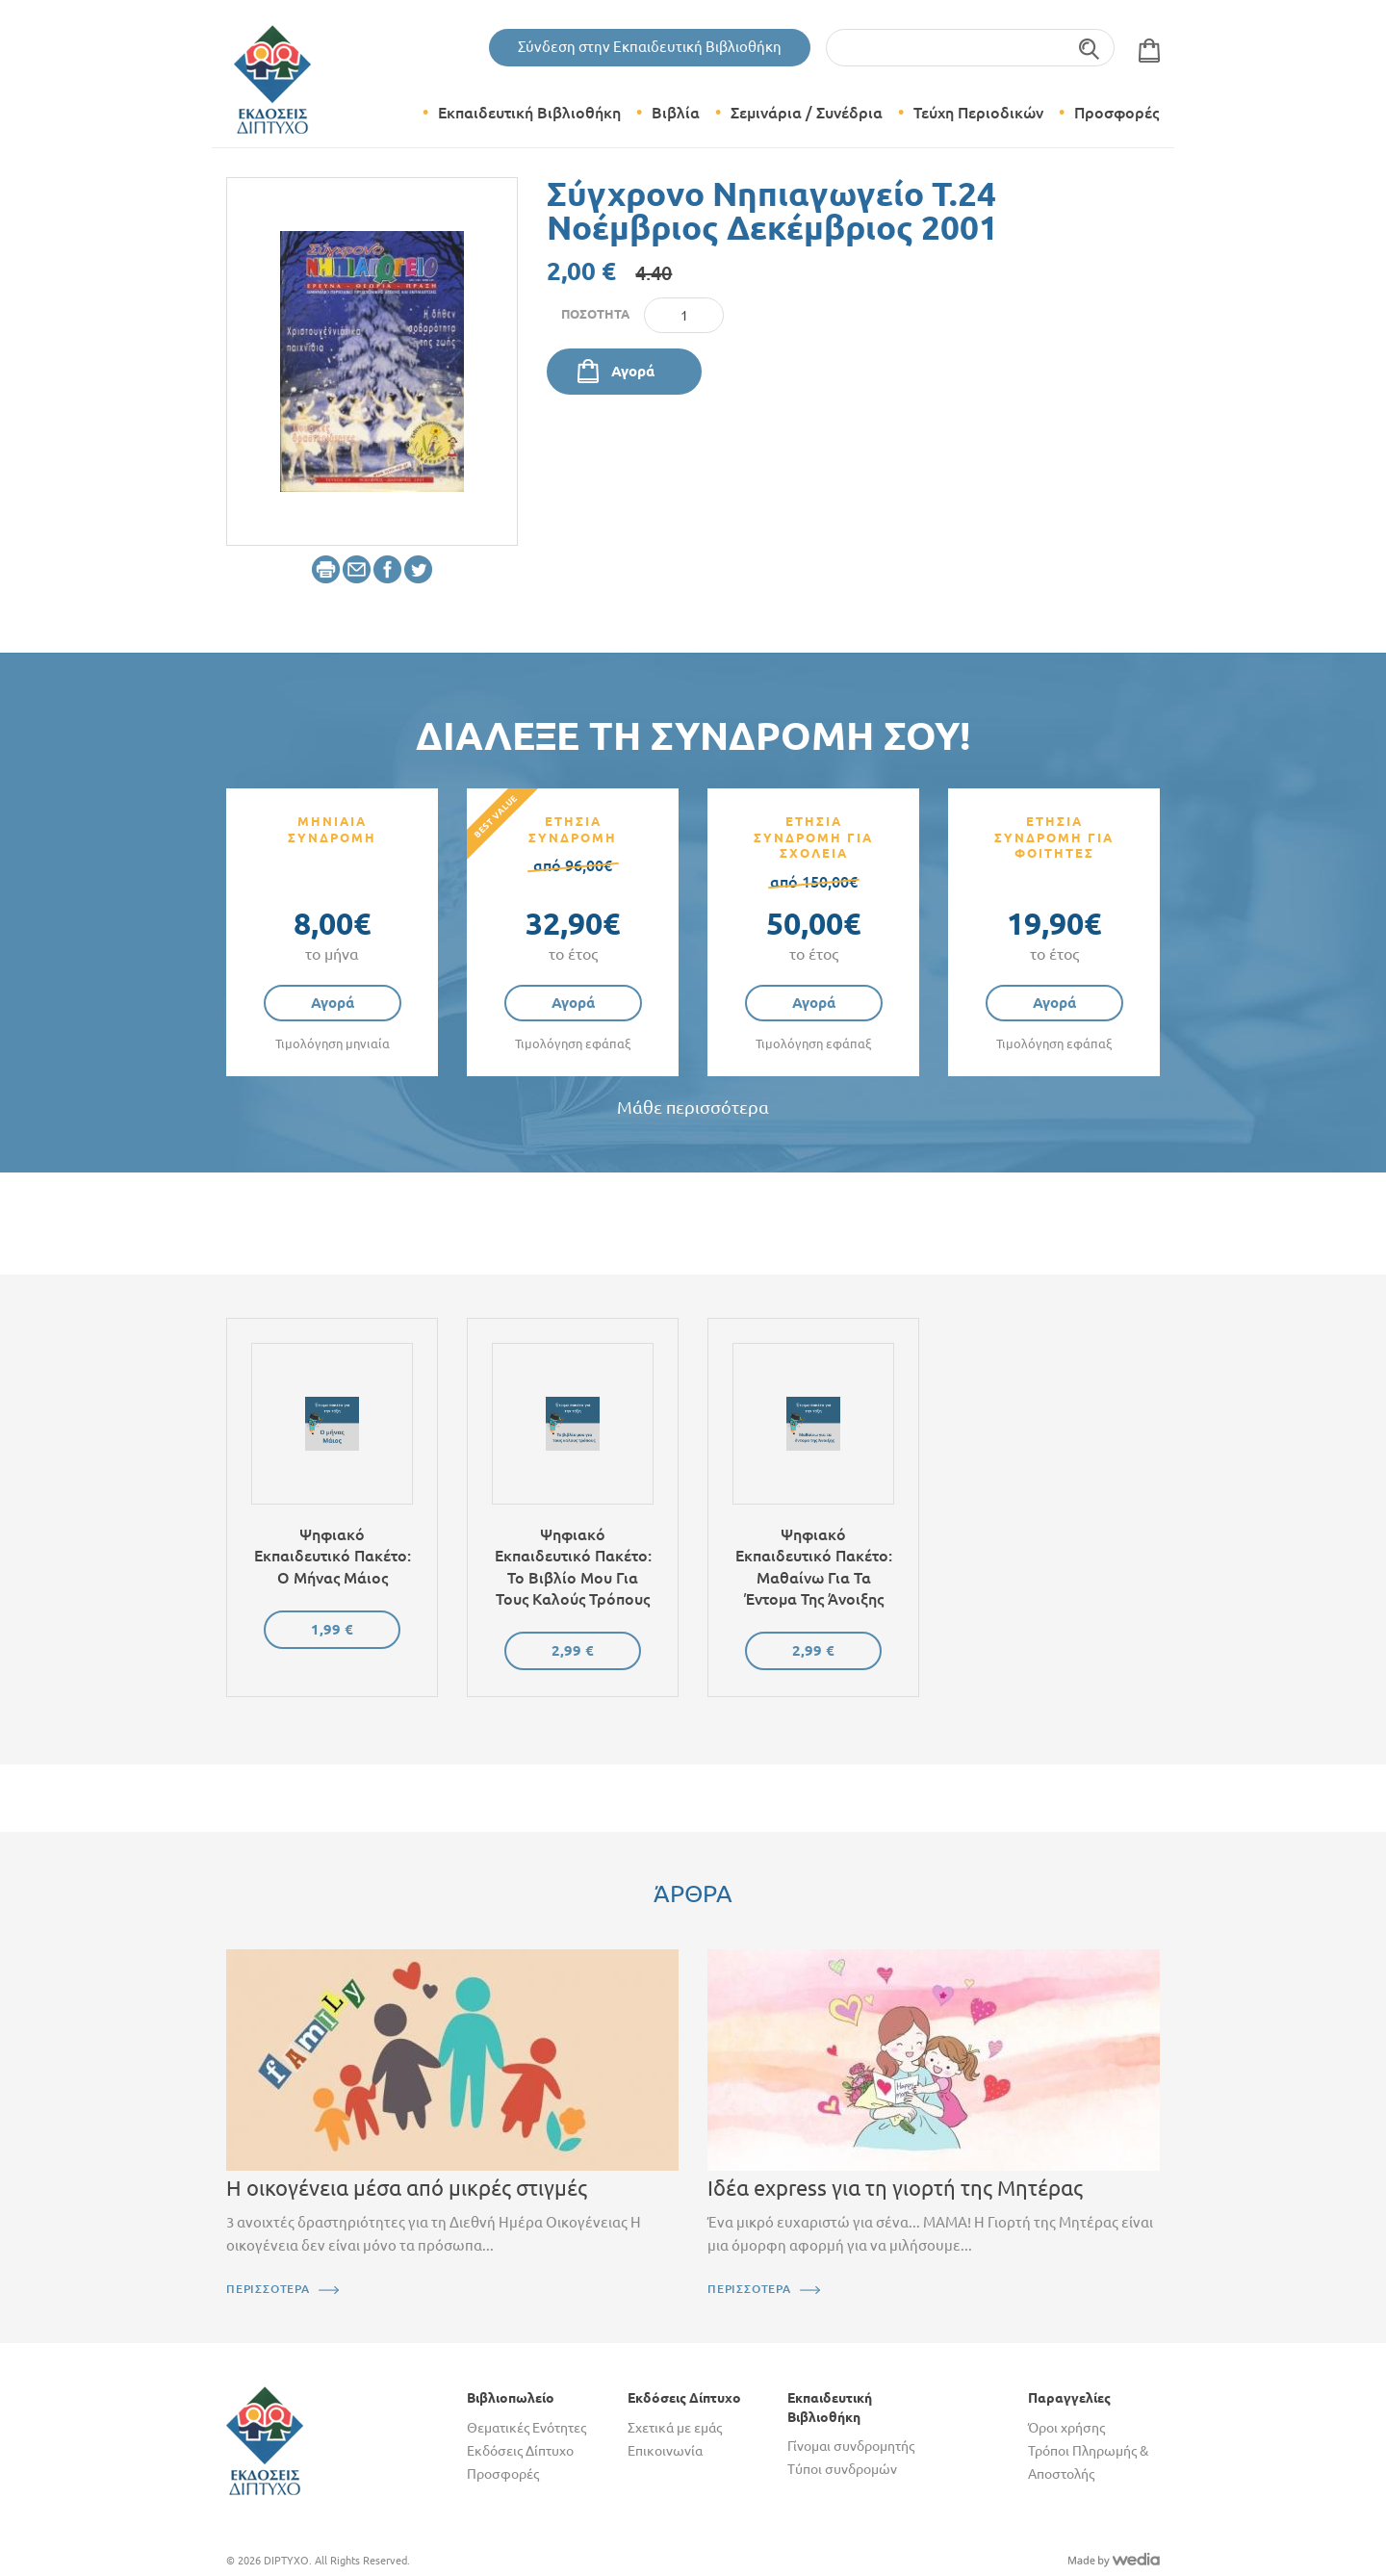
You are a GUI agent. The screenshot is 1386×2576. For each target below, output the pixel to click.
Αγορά (632, 371)
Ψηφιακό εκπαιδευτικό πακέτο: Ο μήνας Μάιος (332, 1556)
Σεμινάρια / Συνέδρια (807, 112)
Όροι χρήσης (1066, 2427)
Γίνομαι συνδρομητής (850, 2446)
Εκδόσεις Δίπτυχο (520, 2451)
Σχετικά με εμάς (675, 2427)
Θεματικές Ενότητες (526, 2427)
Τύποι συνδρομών (842, 2469)
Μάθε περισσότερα (693, 1107)
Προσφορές (1116, 112)
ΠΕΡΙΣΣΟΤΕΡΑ (268, 2288)
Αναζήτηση (1090, 47)
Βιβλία (676, 112)
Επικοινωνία (665, 2451)
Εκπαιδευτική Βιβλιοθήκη (529, 112)
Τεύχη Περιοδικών (978, 112)
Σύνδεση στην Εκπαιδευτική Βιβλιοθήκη (650, 47)
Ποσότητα (595, 314)
